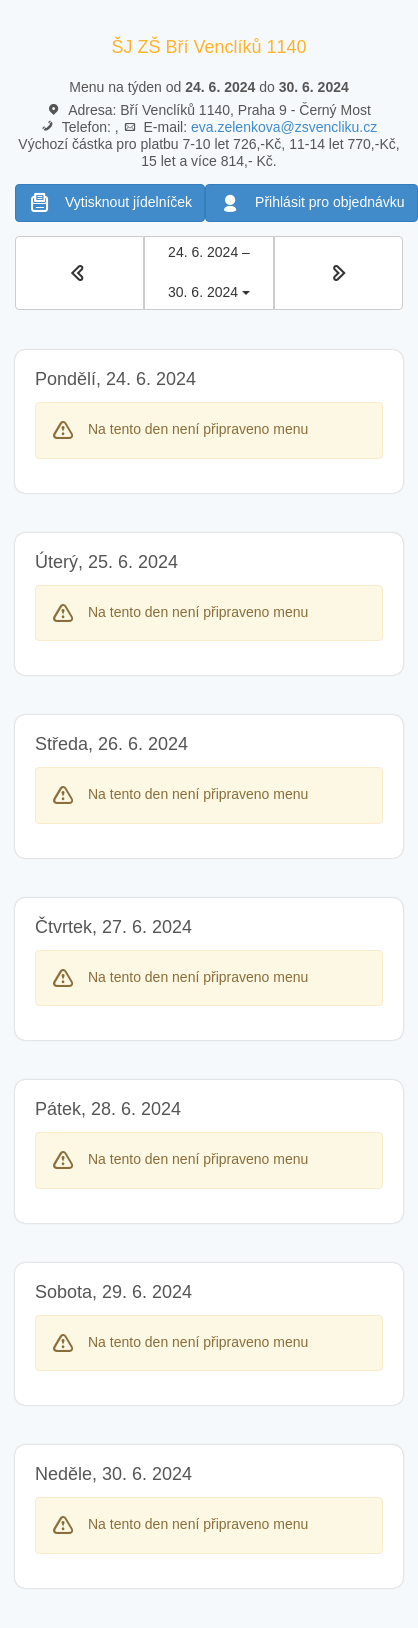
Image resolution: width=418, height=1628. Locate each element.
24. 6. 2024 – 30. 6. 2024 (208, 272)
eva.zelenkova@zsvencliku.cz (284, 127)
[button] (79, 273)
